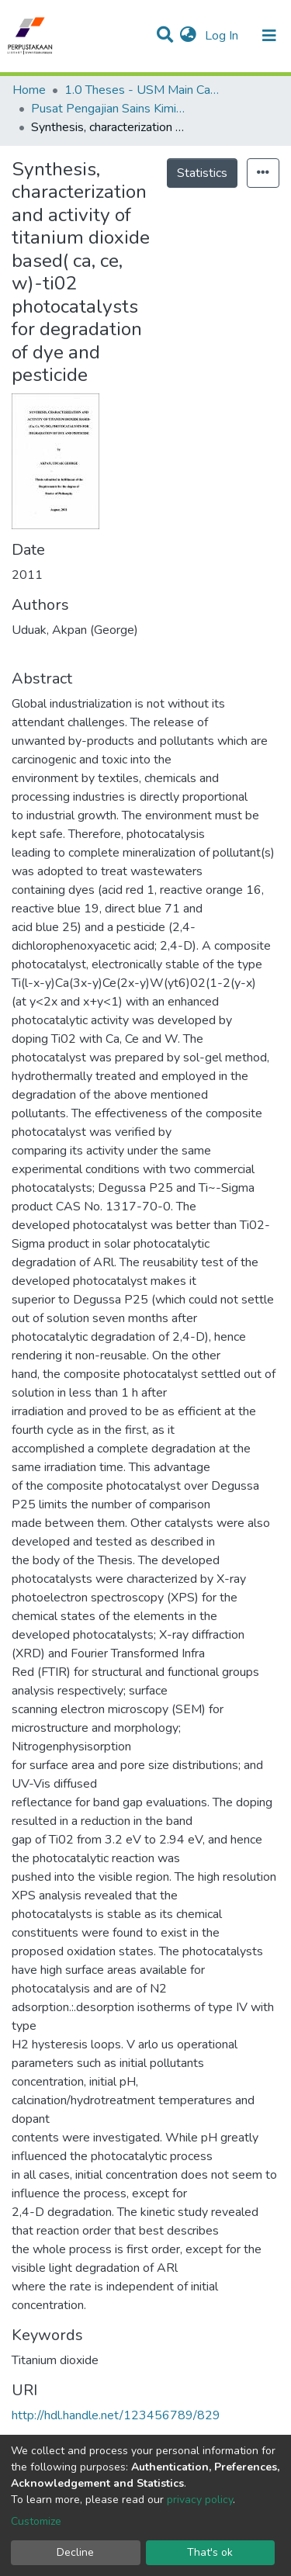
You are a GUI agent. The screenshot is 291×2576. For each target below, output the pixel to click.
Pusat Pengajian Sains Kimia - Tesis (108, 108)
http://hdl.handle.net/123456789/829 (116, 2415)
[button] (188, 35)
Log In (223, 35)
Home (29, 90)
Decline (75, 2552)
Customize (36, 2521)
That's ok (210, 2552)
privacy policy (200, 2499)
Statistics (202, 173)
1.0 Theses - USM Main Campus (142, 90)
